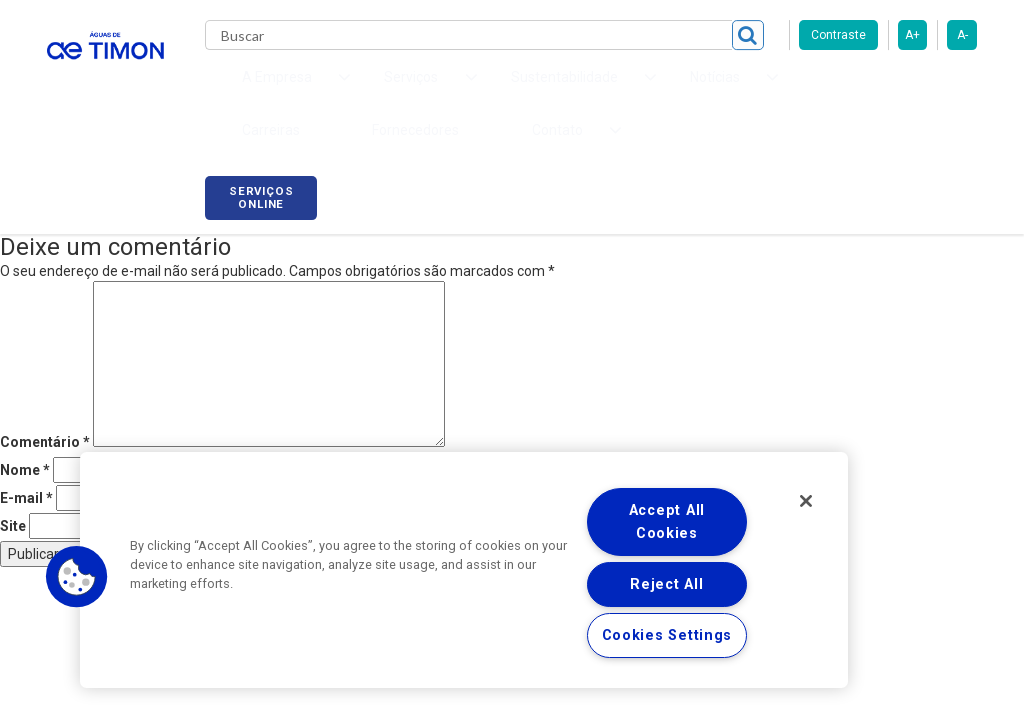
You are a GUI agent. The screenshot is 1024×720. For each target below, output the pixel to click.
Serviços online (921, 93)
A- (962, 35)
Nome (25, 445)
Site (13, 501)
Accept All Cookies (667, 522)
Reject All (666, 584)
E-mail (26, 473)
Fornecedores (777, 90)
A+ (912, 35)
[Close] (806, 501)
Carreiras (671, 90)
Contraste (838, 35)
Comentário (45, 417)
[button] (77, 577)
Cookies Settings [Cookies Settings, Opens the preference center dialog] (667, 635)
